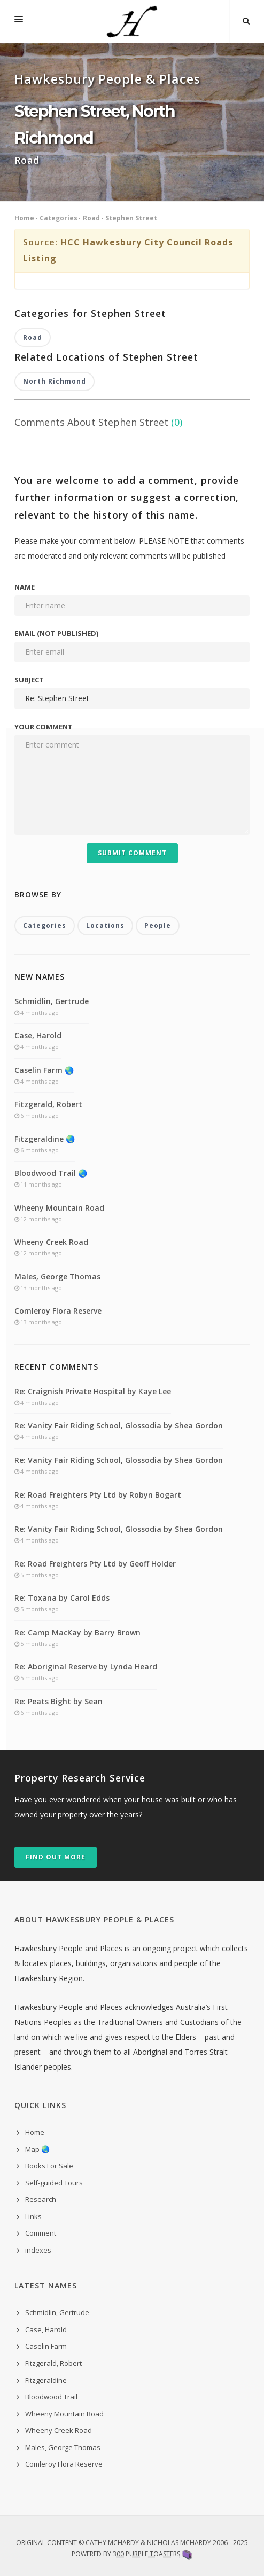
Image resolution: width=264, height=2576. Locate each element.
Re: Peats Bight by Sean (58, 1701)
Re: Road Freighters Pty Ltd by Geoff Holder (95, 1564)
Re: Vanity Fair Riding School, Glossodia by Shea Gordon (118, 1425)
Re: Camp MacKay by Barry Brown (77, 1632)
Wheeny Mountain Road (59, 1208)
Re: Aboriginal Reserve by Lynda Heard (85, 1666)
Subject (29, 680)
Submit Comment (132, 852)
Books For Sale (49, 2165)
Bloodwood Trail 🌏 (50, 1173)
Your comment (43, 727)
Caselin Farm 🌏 (44, 1070)
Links (33, 2216)
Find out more (56, 1857)
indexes (38, 2250)
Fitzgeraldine (46, 2380)
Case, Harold (37, 1035)
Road (91, 217)
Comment (40, 2233)
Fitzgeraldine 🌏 (44, 1139)
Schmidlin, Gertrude (51, 1001)
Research (40, 2199)
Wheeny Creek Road (51, 1242)
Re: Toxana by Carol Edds (62, 1598)
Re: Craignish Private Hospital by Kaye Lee (92, 1391)
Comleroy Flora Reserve (58, 1311)
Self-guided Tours (54, 2183)
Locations (105, 925)
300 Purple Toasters (146, 2553)
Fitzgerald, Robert (48, 1104)
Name (24, 587)
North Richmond (54, 381)
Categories (58, 217)
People (157, 925)
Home (24, 217)
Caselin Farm (46, 2346)
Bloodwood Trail (51, 2397)
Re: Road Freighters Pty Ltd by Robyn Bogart (97, 1495)
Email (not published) (56, 633)
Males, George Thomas (57, 1276)
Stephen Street (131, 217)
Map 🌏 (37, 2149)
